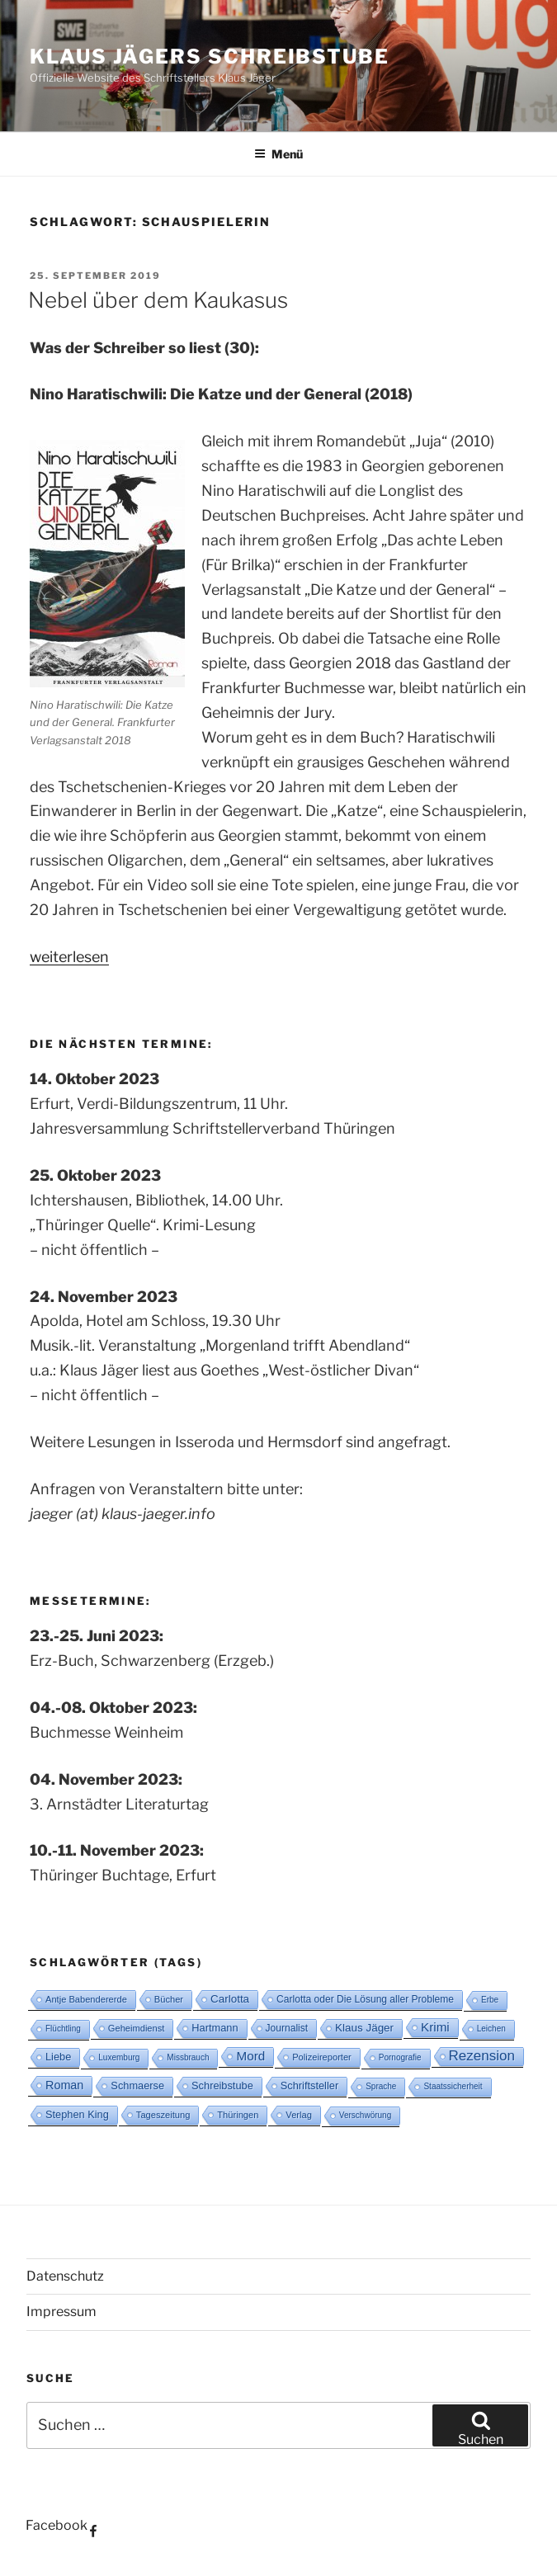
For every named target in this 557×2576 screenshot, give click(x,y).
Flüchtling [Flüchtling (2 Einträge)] (63, 2028)
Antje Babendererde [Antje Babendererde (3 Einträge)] (86, 1999)
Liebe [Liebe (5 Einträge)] (58, 2056)
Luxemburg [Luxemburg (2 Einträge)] (118, 2057)
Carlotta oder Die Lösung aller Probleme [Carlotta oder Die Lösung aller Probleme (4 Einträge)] (365, 1999)
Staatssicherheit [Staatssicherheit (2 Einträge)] (452, 2086)
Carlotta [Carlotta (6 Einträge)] (229, 1999)
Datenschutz (65, 2276)
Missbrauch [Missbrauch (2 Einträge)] (188, 2057)
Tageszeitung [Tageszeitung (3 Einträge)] (163, 2115)
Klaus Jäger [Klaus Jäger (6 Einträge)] (364, 2028)
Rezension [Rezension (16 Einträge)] (482, 2056)
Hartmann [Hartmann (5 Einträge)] (214, 2028)
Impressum (61, 2311)
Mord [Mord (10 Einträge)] (250, 2056)
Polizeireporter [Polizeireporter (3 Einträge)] (322, 2057)
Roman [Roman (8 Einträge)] (64, 2085)
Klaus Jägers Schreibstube (209, 56)
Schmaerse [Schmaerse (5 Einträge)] (137, 2085)
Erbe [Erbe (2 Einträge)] (489, 1999)
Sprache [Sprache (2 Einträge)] (381, 2086)
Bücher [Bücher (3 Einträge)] (168, 1999)
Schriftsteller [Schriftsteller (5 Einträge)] (309, 2085)
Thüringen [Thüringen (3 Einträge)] (237, 2115)
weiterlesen (69, 956)
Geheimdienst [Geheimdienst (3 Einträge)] (136, 2028)
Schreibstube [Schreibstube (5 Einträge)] (222, 2085)
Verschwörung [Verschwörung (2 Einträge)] (365, 2115)
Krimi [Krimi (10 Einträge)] (435, 2027)
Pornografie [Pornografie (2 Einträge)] (400, 2057)
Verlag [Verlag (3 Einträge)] (299, 2115)
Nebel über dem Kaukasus (158, 300)
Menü (278, 154)
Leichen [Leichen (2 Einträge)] (491, 2028)
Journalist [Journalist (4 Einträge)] (287, 2028)
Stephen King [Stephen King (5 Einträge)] (77, 2114)
